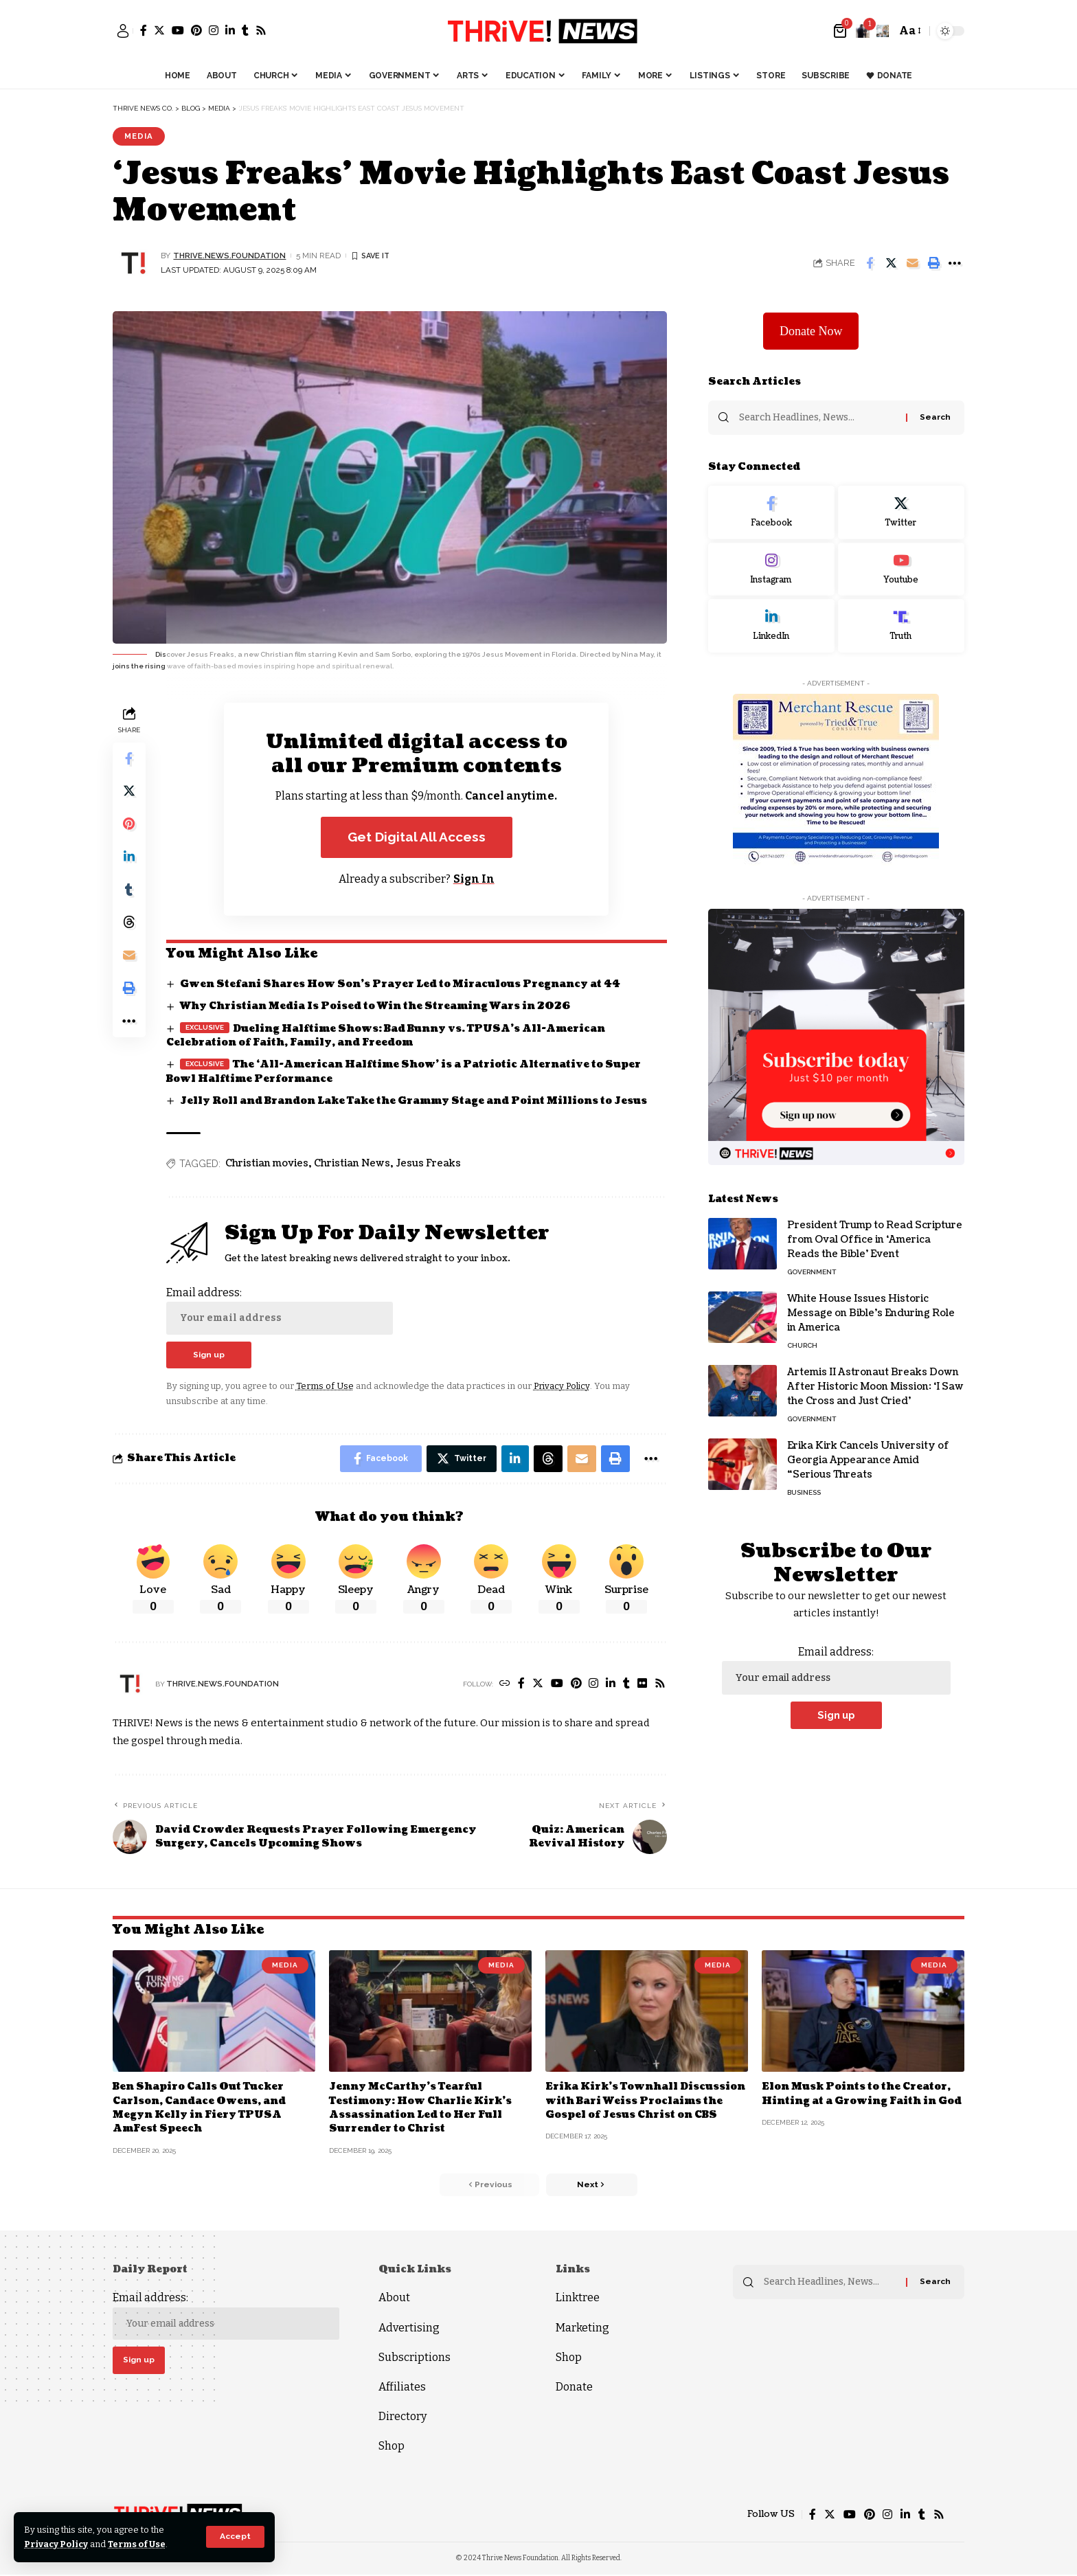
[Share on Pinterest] (129, 825)
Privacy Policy (56, 2544)
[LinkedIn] (230, 30)
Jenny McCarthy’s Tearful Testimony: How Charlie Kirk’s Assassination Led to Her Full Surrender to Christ (421, 2108)
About (394, 2298)
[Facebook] (143, 30)
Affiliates (402, 2387)
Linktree (578, 2298)
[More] (954, 263)
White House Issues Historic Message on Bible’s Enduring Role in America (871, 1312)
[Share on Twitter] (890, 263)
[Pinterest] (196, 30)
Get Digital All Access (417, 837)
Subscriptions (414, 2357)
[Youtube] (901, 568)
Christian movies (266, 1164)
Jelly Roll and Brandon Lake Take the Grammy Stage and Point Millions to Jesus (414, 1100)
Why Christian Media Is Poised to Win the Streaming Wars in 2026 (375, 1006)
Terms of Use (138, 2544)
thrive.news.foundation (230, 255)
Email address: (279, 1310)
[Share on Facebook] (869, 263)
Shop (391, 2446)
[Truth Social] (901, 625)
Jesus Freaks (428, 1164)
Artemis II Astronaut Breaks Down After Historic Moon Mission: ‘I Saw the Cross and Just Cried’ (875, 1386)
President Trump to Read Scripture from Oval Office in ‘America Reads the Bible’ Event (874, 1239)
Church (802, 1344)
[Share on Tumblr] (129, 890)
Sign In (474, 878)
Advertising (409, 2328)
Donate (574, 2387)
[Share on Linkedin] (129, 857)
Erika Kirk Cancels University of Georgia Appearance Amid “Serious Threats (868, 1459)
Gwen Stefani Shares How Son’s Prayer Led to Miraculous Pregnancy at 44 (400, 984)
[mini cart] (841, 31)
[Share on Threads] (129, 923)
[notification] (863, 31)
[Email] (912, 263)
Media (138, 136)
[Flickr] (642, 1685)
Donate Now (811, 330)
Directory (402, 2417)
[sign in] (123, 31)
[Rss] (261, 30)
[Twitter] (159, 30)
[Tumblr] (245, 30)
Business (804, 1491)
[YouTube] (178, 30)
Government (811, 1271)
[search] (882, 31)
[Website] (504, 1685)
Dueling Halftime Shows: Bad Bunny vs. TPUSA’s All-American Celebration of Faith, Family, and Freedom (386, 1035)
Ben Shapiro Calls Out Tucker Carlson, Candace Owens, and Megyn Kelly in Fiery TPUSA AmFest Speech (200, 2108)
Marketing (582, 2328)
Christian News (352, 1164)
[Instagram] (213, 30)
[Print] (933, 263)
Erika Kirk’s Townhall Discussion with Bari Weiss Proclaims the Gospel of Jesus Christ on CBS (646, 2101)
